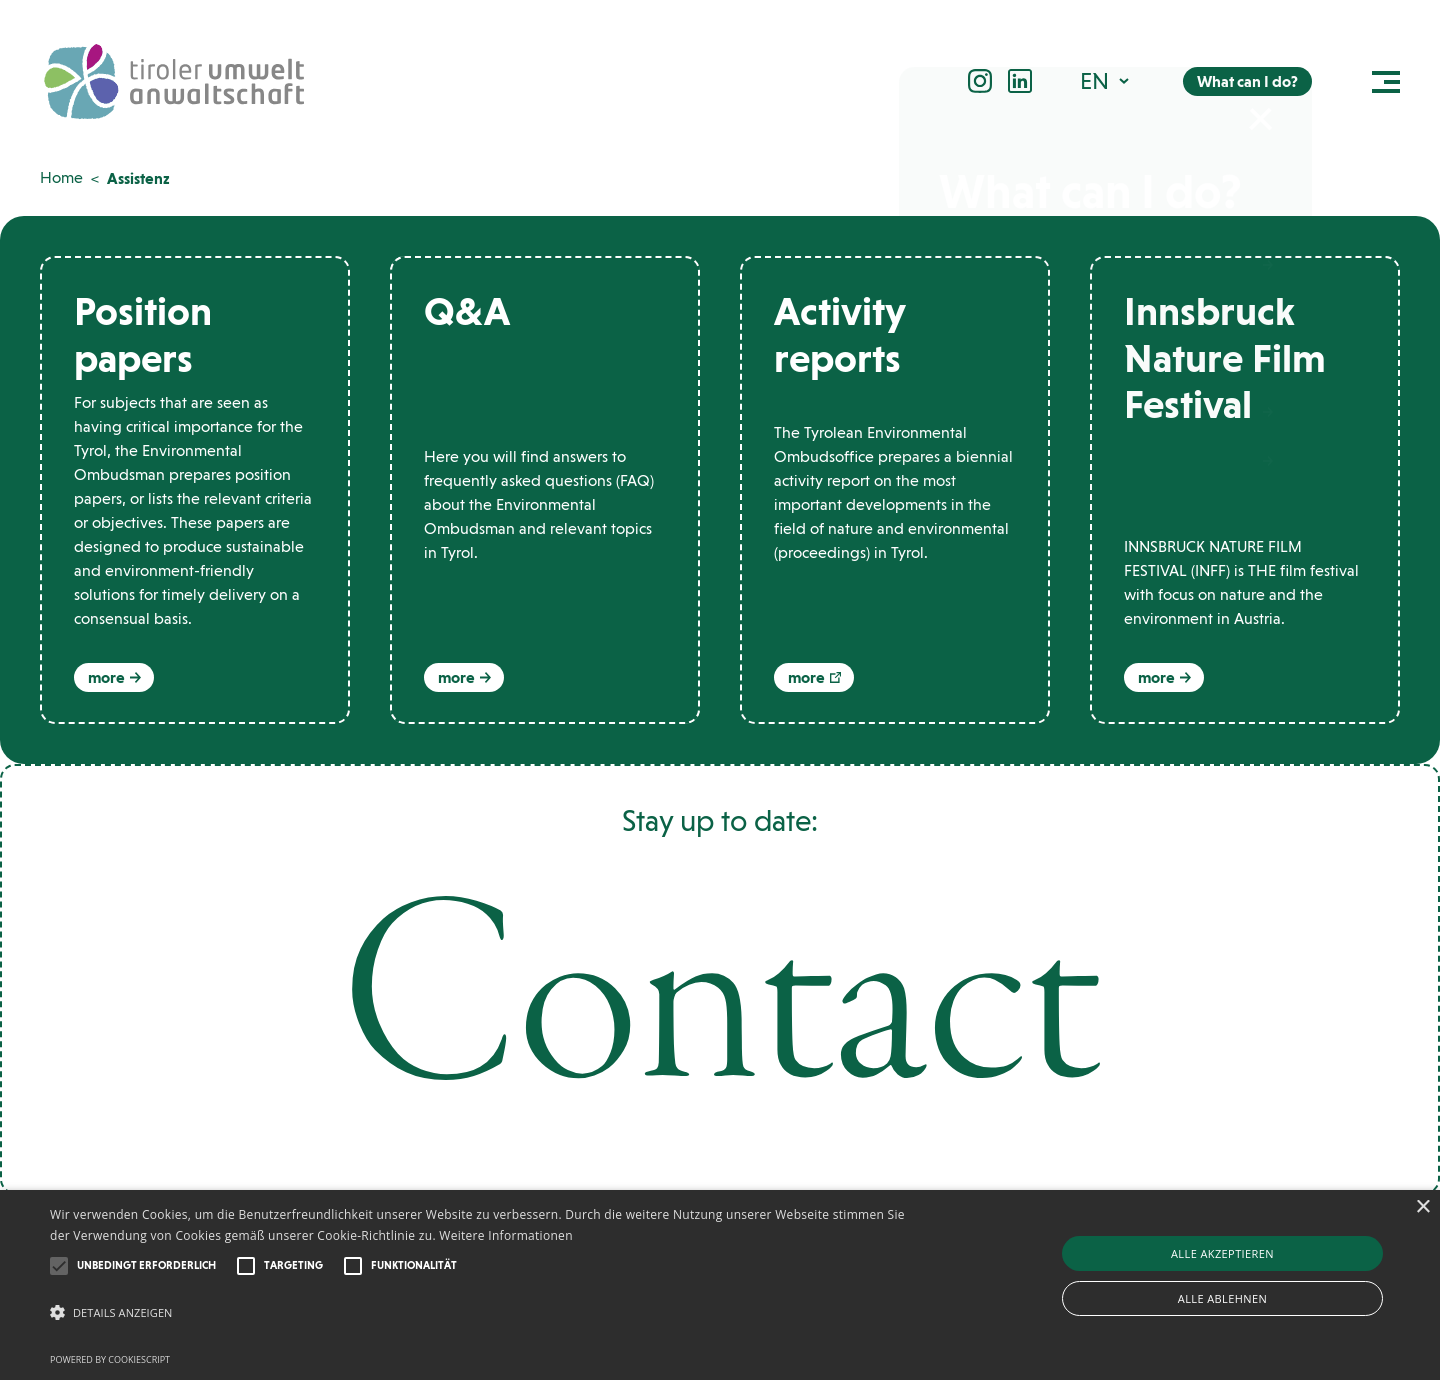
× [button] (1422, 1207)
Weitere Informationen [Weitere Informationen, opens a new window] (506, 1235)
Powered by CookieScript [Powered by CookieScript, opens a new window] (110, 1359)
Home (61, 177)
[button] (1106, 82)
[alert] (720, 1285)
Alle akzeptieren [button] (1222, 1253)
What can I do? (1247, 83)
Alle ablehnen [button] (1222, 1298)
